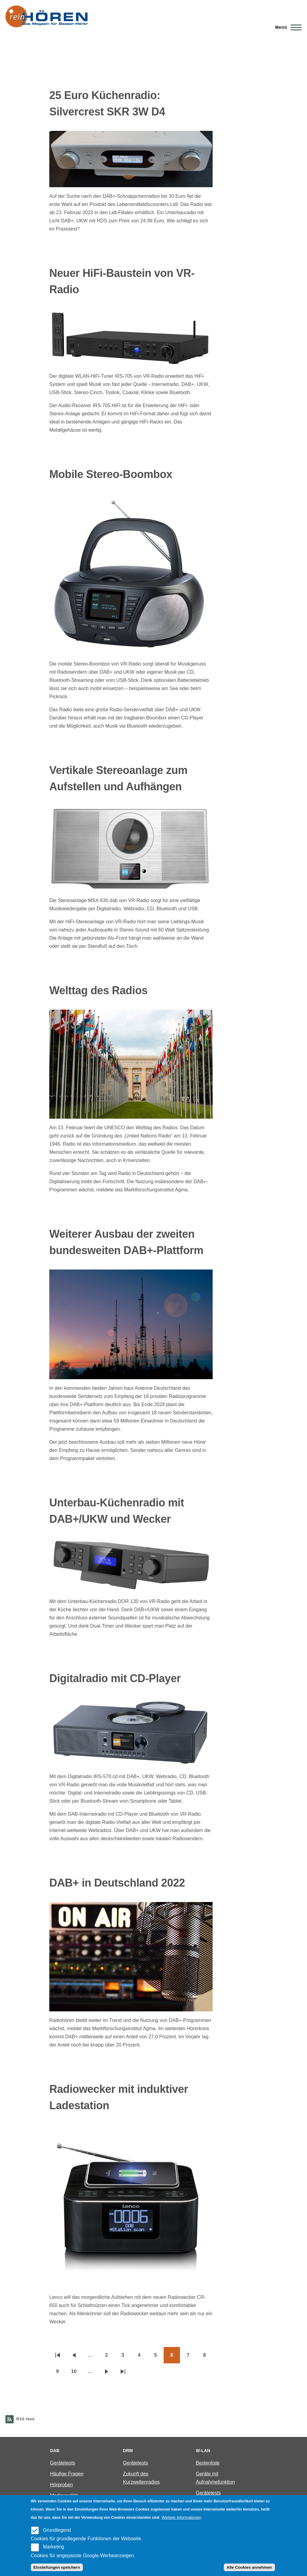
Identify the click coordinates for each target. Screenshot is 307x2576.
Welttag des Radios (98, 990)
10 (76, 2373)
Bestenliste (207, 2462)
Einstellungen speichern (57, 2567)
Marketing (53, 2546)
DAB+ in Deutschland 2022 (117, 1883)
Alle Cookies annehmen (249, 2567)
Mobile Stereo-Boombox (110, 474)
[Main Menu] (286, 27)
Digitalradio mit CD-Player (115, 1678)
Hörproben (61, 2484)
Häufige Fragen (66, 2473)
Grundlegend (57, 2530)
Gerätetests (62, 2462)
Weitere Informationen (181, 2517)
